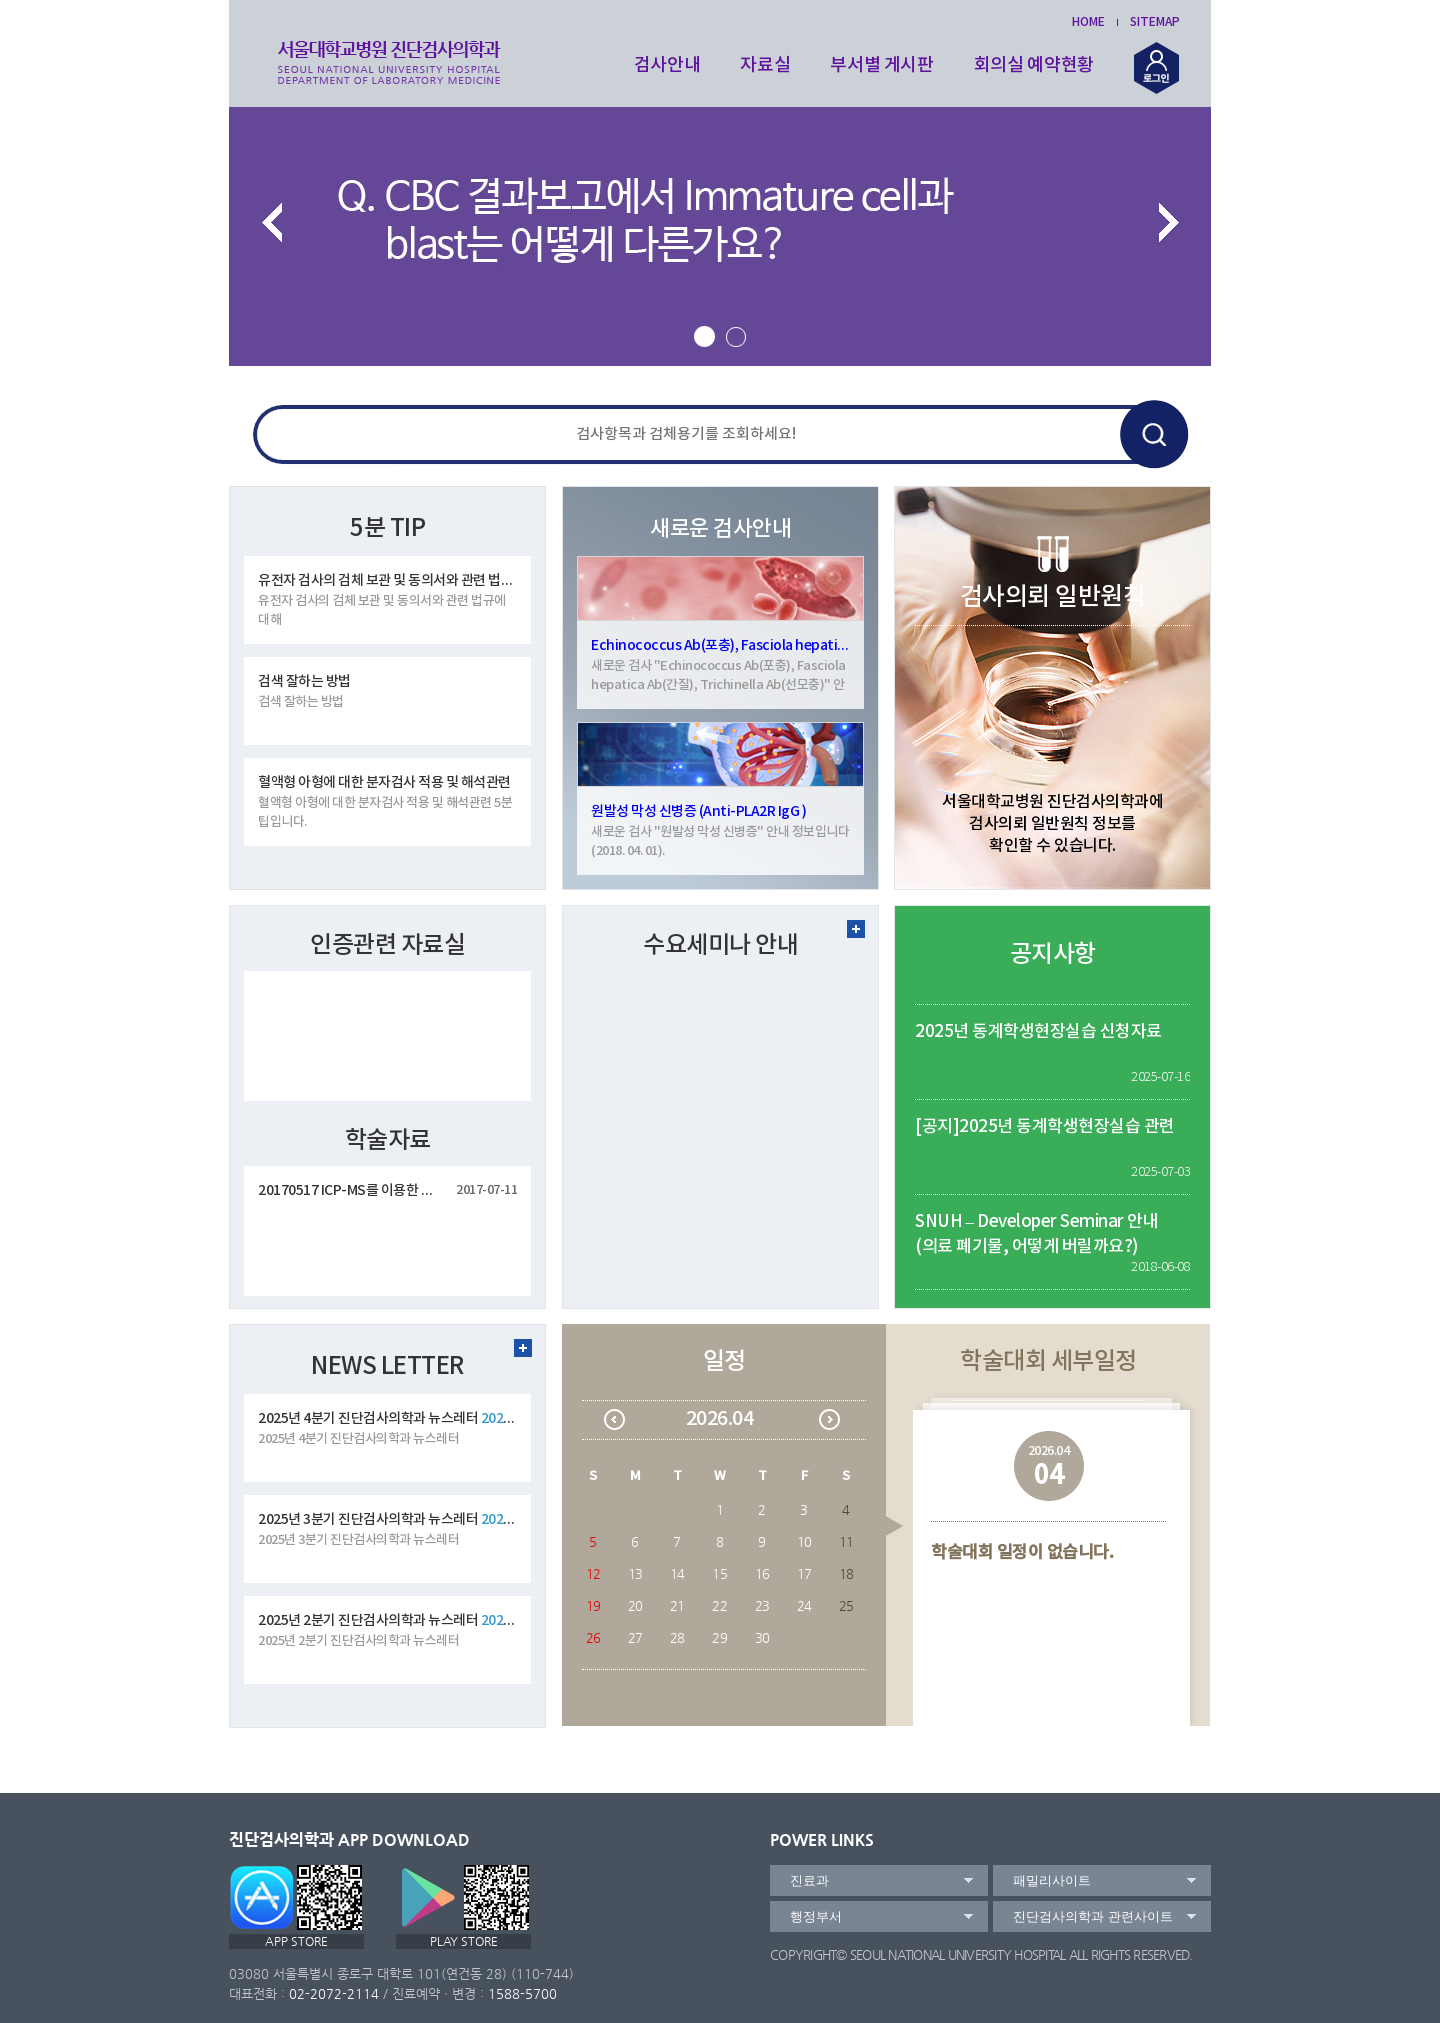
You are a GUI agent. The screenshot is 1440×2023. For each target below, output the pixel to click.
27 (635, 1637)
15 (719, 1573)
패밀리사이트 (1052, 1880)
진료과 (809, 1880)
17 (804, 1573)
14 (677, 1573)
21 (677, 1605)
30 (762, 1637)
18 (846, 1573)
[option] (720, 233)
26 (593, 1637)
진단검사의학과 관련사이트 (1093, 1916)
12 (593, 1573)
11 (846, 1541)
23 (762, 1605)
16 (762, 1573)
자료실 (765, 65)
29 (719, 1637)
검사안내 (667, 65)
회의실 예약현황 (1034, 65)
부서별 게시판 (882, 65)
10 (804, 1541)
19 (593, 1605)
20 (635, 1605)
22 (719, 1605)
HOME (1088, 22)
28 (677, 1637)
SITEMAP (1155, 22)
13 (635, 1573)
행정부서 (816, 1916)
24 (804, 1605)
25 (846, 1605)
